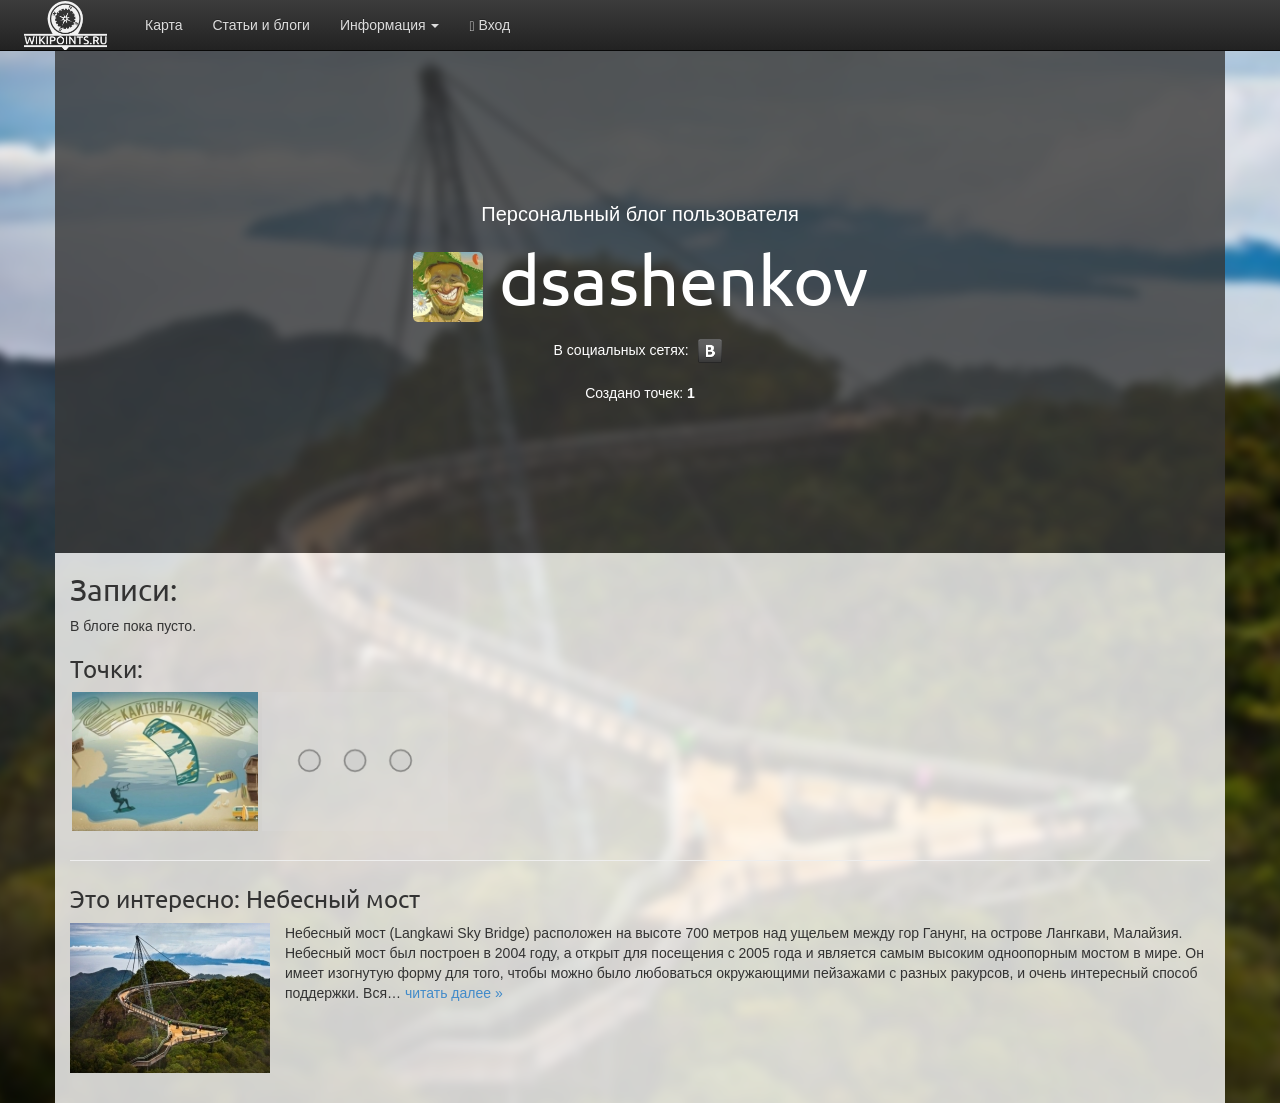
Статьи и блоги (260, 25)
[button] (454, 993)
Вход (489, 25)
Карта (163, 25)
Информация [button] (390, 25)
